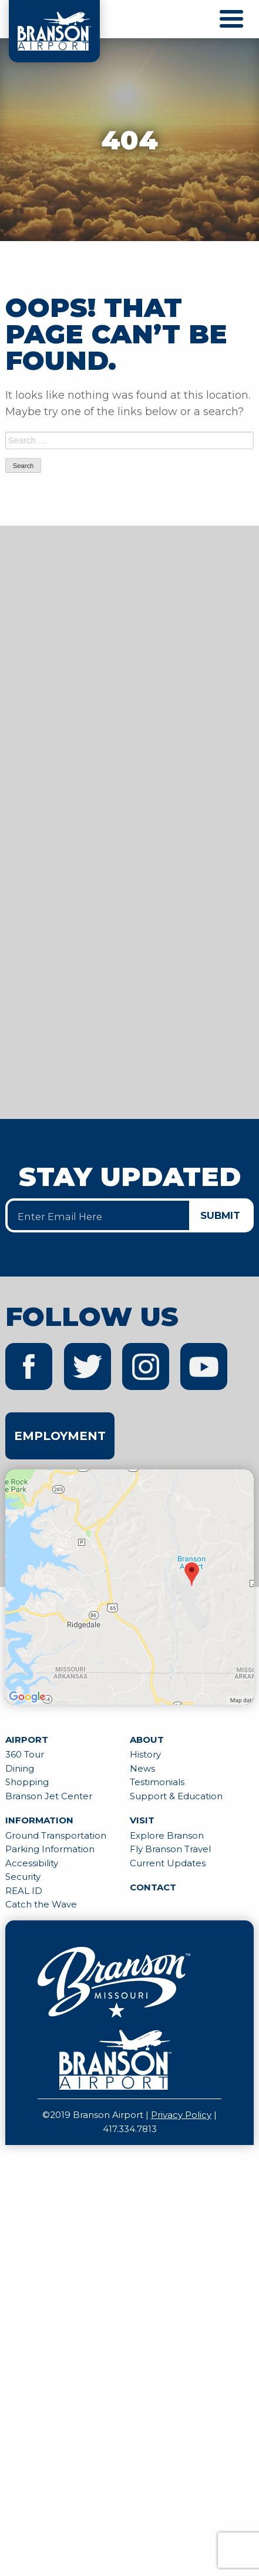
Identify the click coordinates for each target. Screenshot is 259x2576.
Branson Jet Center (48, 1796)
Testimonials (157, 1782)
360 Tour (24, 1754)
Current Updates (168, 1863)
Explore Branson (167, 1835)
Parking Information (50, 1849)
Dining (19, 1768)
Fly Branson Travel (170, 1849)
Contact (153, 1887)
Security (23, 1876)
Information (39, 1820)
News (142, 1768)
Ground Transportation (55, 1835)
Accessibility (31, 1863)
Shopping (27, 1782)
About (147, 1739)
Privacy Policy (181, 2114)
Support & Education (176, 1796)
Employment (60, 1435)
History (145, 1754)
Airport (26, 1739)
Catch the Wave (41, 1904)
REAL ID (23, 1890)
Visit (142, 1820)
